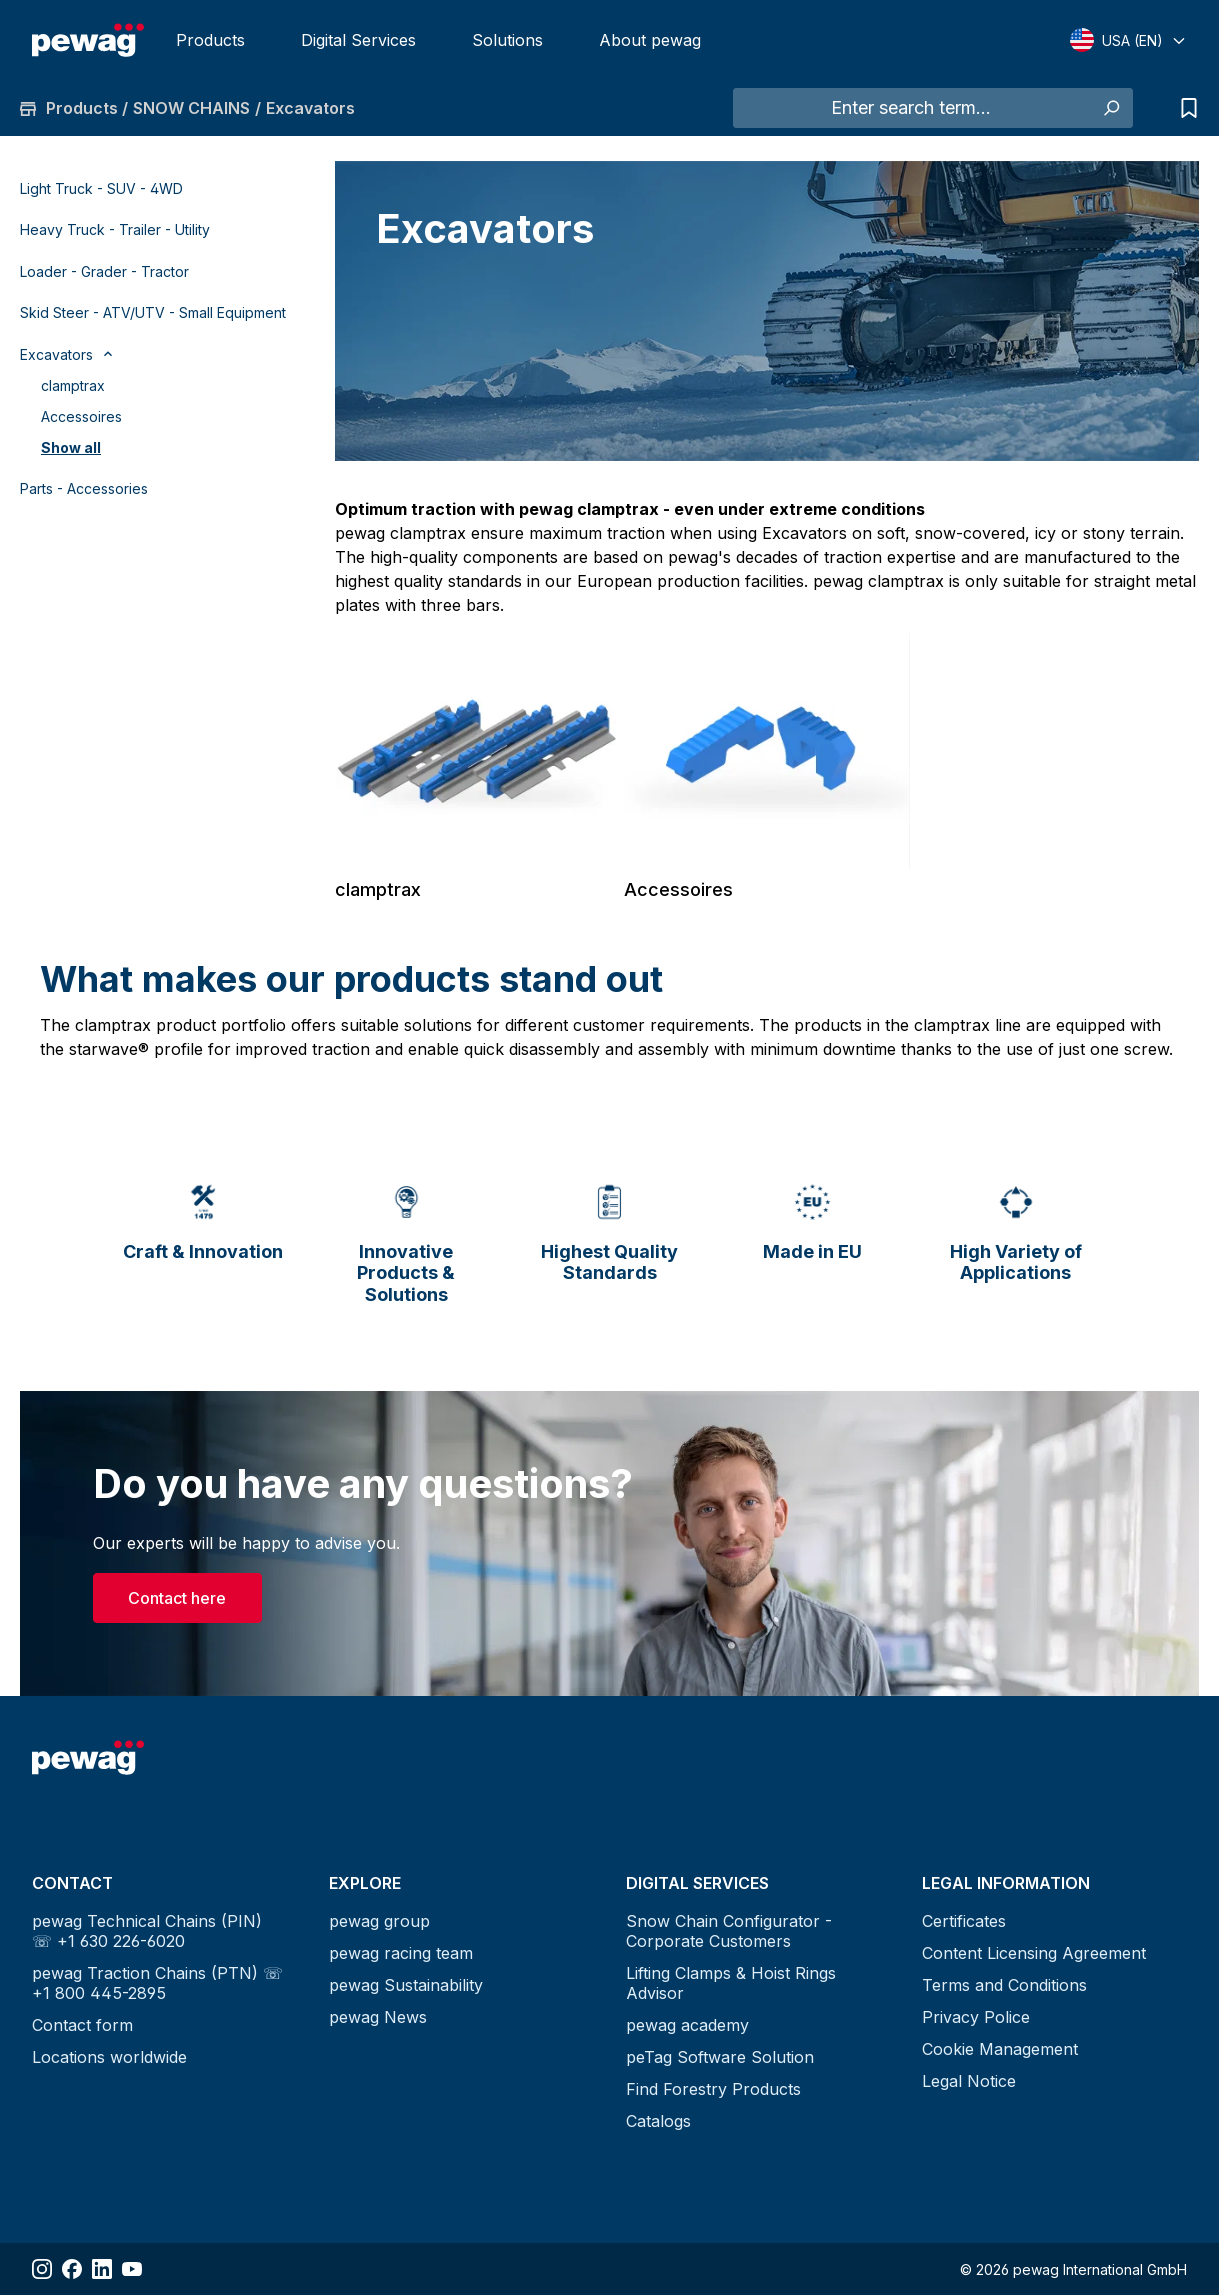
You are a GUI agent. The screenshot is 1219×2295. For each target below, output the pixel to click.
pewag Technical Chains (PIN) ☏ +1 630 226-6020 (147, 1931)
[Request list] (1184, 108)
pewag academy (687, 2025)
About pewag (650, 40)
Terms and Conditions (1004, 1985)
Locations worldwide (109, 2057)
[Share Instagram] (42, 2269)
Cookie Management (1000, 2049)
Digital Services (358, 40)
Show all (71, 447)
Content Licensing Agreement (1034, 1953)
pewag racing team (401, 1953)
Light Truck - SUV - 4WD (101, 188)
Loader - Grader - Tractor (104, 271)
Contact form (82, 2025)
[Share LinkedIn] (102, 2269)
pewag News (378, 2017)
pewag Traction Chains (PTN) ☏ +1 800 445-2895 (157, 1983)
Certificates (964, 1921)
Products (210, 40)
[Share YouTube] (132, 2269)
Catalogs (658, 2121)
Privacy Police (976, 2017)
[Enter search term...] (911, 108)
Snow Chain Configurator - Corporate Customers (729, 1931)
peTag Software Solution (720, 2057)
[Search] (1110, 108)
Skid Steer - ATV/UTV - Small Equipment (153, 312)
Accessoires (81, 416)
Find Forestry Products (713, 2089)
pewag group (379, 1921)
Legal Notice (969, 2081)
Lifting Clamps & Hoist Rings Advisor (731, 1983)
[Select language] (1128, 40)
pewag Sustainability (406, 1985)
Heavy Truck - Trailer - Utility (115, 229)
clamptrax (73, 385)
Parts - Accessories (84, 488)
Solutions (507, 40)
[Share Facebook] (72, 2269)
